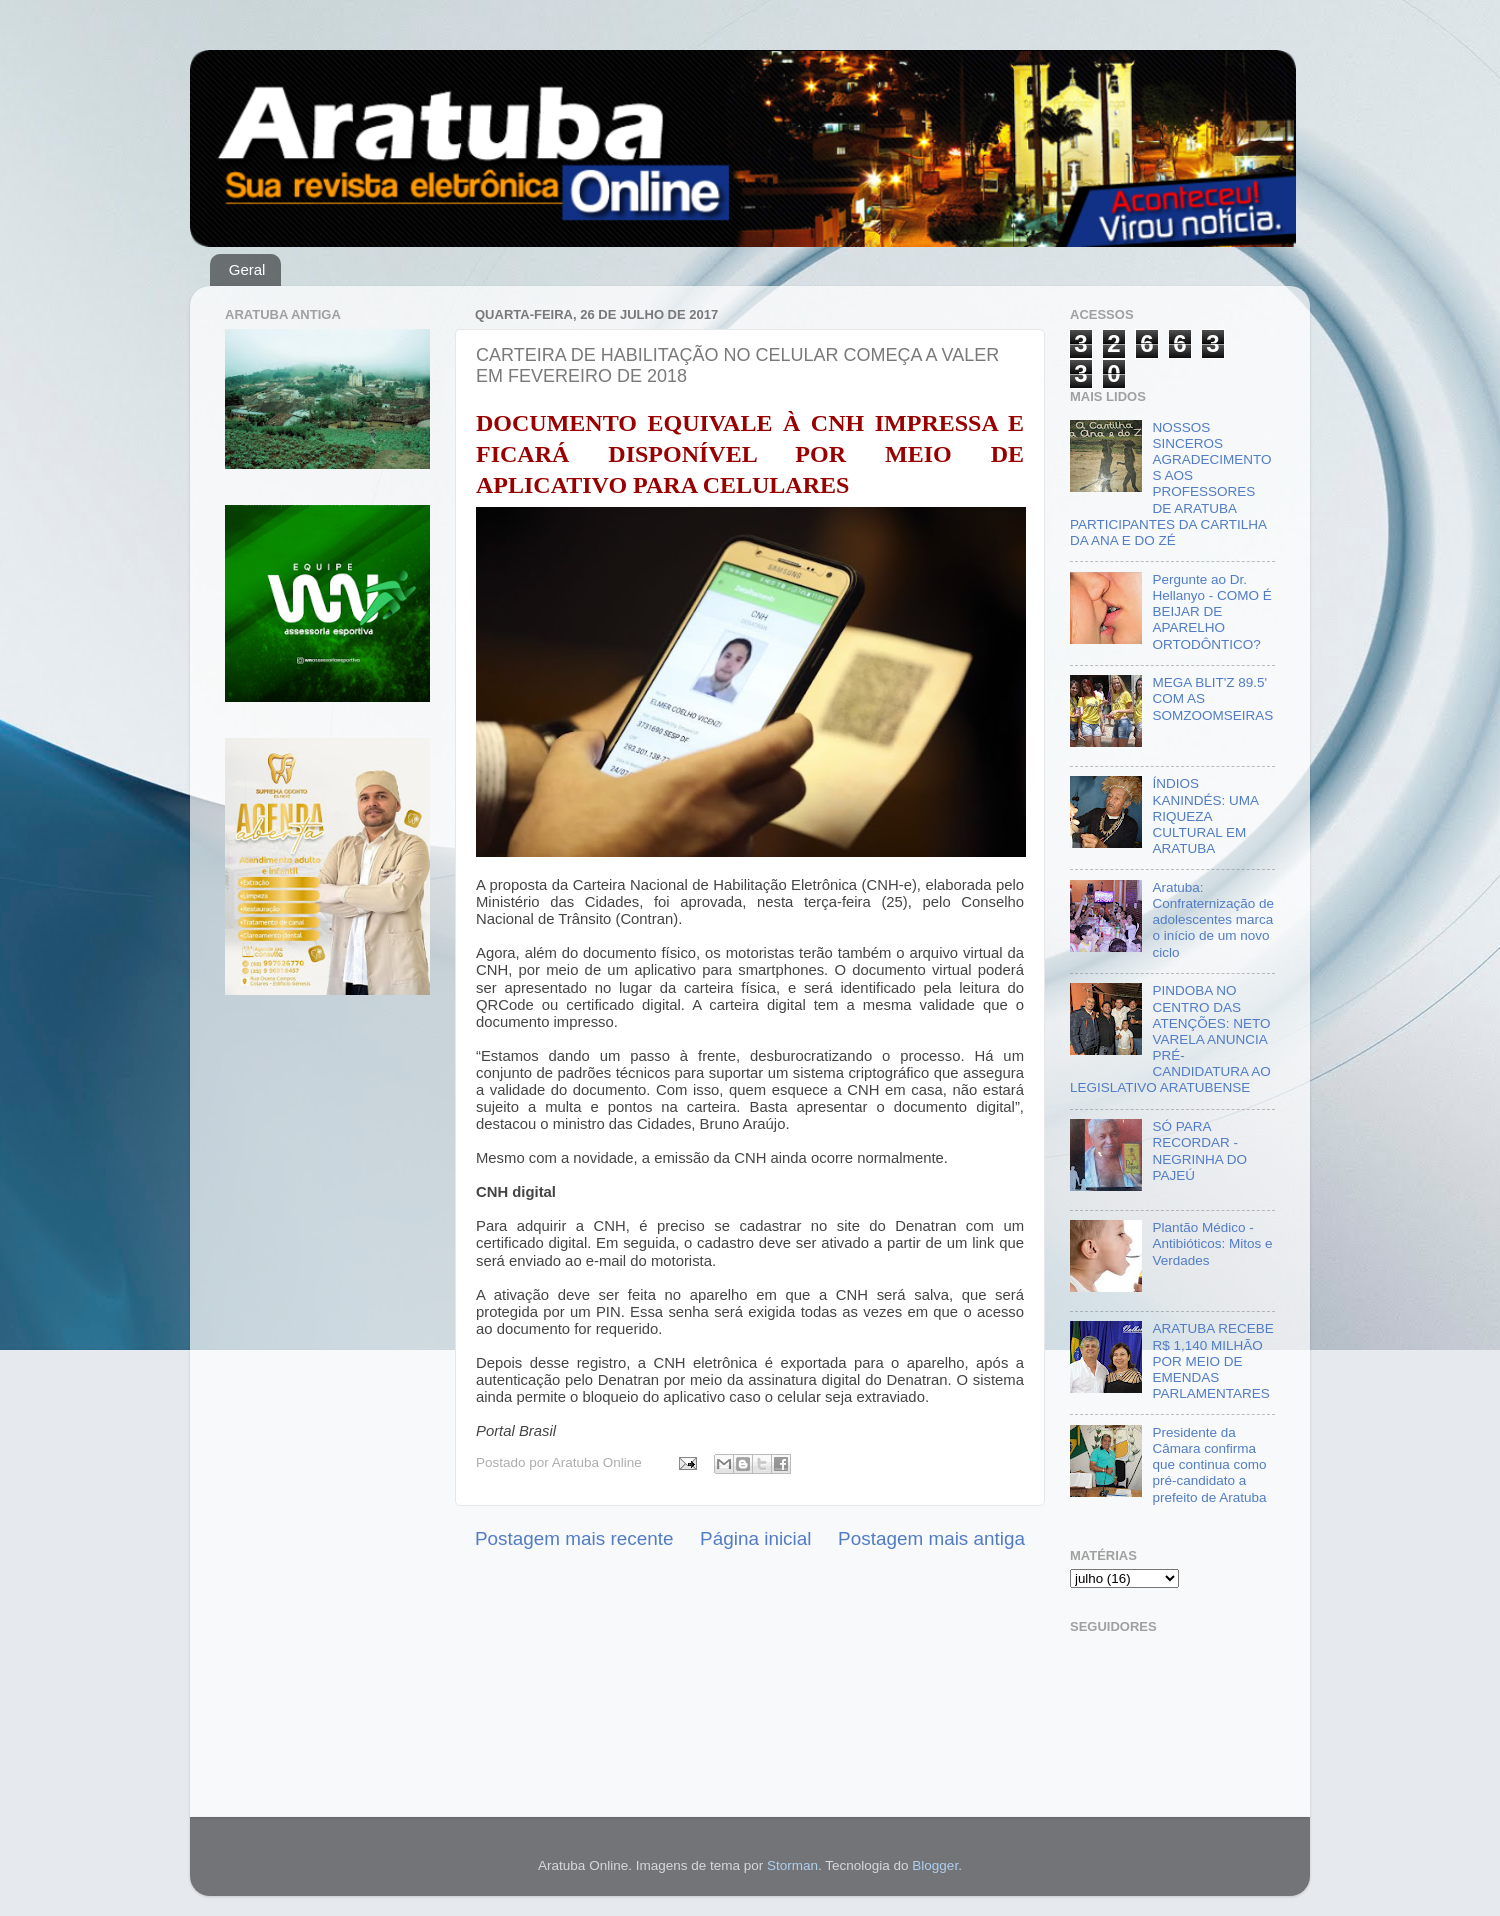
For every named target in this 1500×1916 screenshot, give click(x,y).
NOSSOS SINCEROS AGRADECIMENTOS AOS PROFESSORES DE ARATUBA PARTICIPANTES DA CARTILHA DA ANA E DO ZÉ (1170, 484)
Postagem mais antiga (931, 1538)
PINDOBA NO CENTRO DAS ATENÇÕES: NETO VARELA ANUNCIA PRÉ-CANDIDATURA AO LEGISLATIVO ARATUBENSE (1170, 1039)
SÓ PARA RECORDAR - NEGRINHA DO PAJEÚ (1199, 1151)
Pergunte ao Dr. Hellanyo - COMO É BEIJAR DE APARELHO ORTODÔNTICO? (1211, 612)
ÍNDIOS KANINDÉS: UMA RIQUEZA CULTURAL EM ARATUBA (1205, 816)
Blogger (935, 1865)
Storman (792, 1865)
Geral (247, 269)
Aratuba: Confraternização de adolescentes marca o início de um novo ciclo (1213, 920)
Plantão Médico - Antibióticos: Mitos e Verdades (1212, 1243)
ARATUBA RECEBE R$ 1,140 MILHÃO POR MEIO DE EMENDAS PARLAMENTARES (1212, 1361)
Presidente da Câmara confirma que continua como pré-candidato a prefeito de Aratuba (1209, 1465)
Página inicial (755, 1538)
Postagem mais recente (574, 1538)
